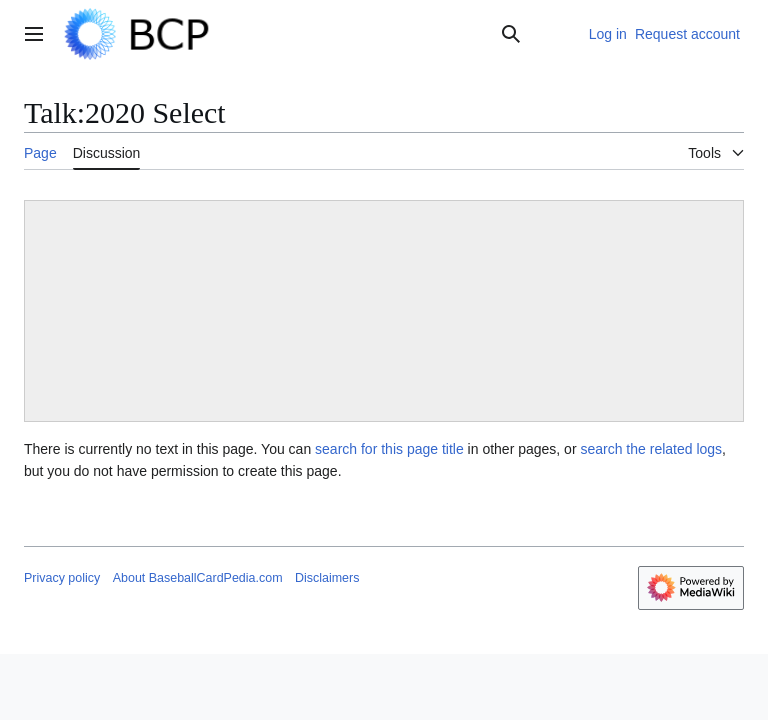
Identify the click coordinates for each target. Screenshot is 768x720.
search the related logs (651, 449)
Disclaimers (327, 578)
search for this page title (389, 449)
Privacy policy (62, 578)
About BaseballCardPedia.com (198, 578)
